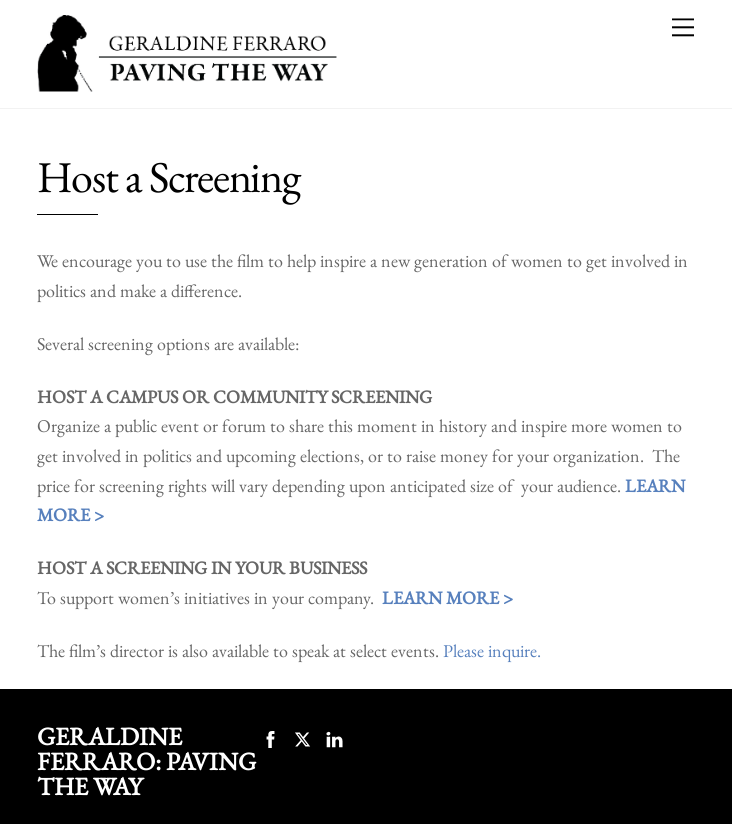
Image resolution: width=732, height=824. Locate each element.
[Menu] (683, 26)
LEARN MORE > (447, 597)
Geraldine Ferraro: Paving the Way (146, 761)
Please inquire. (492, 650)
